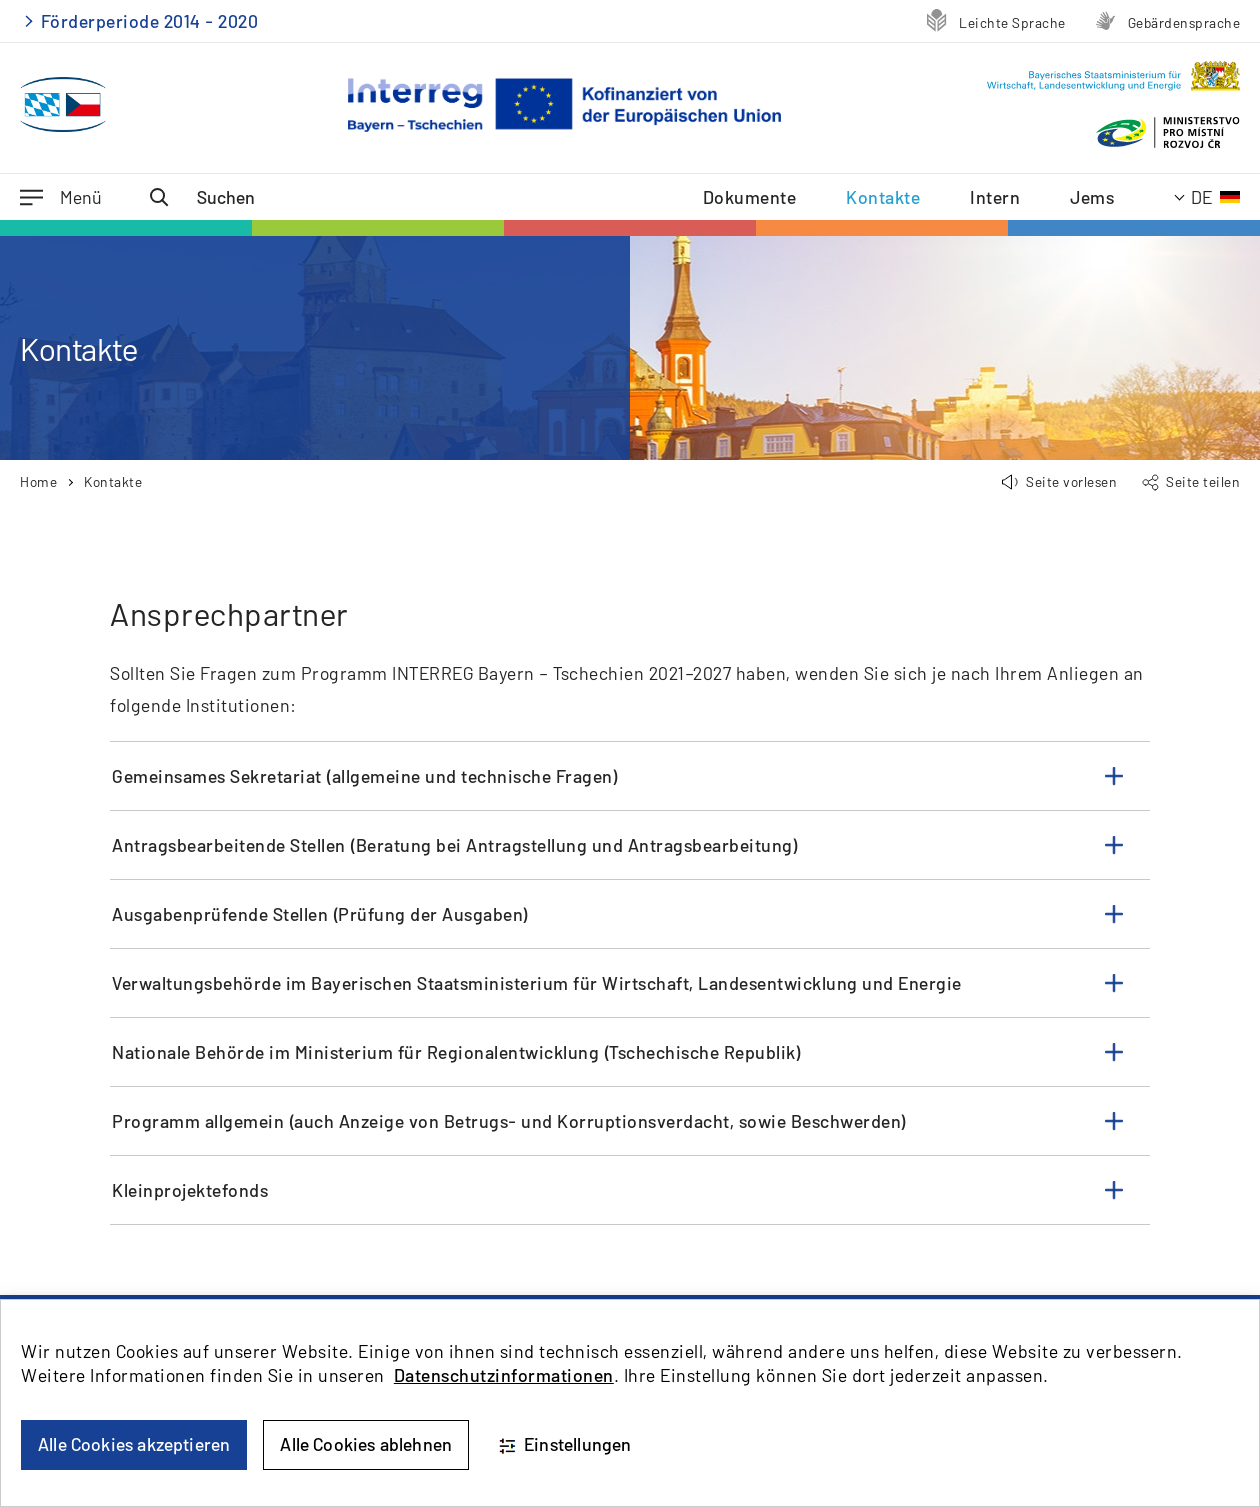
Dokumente (750, 197)
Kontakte (883, 197)
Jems (1092, 197)
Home (38, 481)
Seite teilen (1203, 481)
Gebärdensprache (1184, 22)
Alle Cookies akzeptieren (134, 1444)
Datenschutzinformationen (504, 1375)
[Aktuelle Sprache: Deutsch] (1208, 197)
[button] (1059, 482)
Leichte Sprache (1012, 22)
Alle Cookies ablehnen (366, 1444)
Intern (995, 197)
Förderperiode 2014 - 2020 (150, 21)
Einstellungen (563, 1445)
